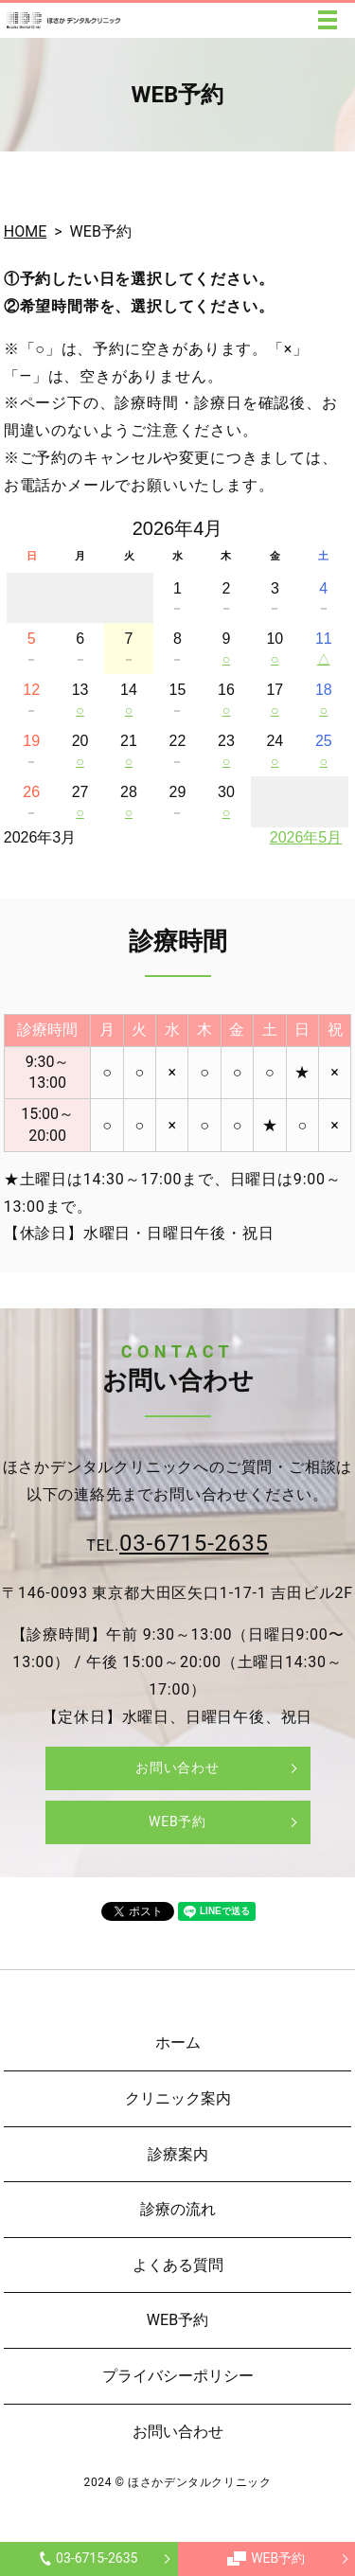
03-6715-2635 (88, 2558)
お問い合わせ (177, 1767)
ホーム (178, 2043)
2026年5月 (306, 837)
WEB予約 (266, 2558)
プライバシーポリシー (178, 2376)
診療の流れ (178, 2209)
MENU (327, 20)
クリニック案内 (178, 2098)
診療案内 (178, 2154)
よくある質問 (178, 2265)
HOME (25, 231)
